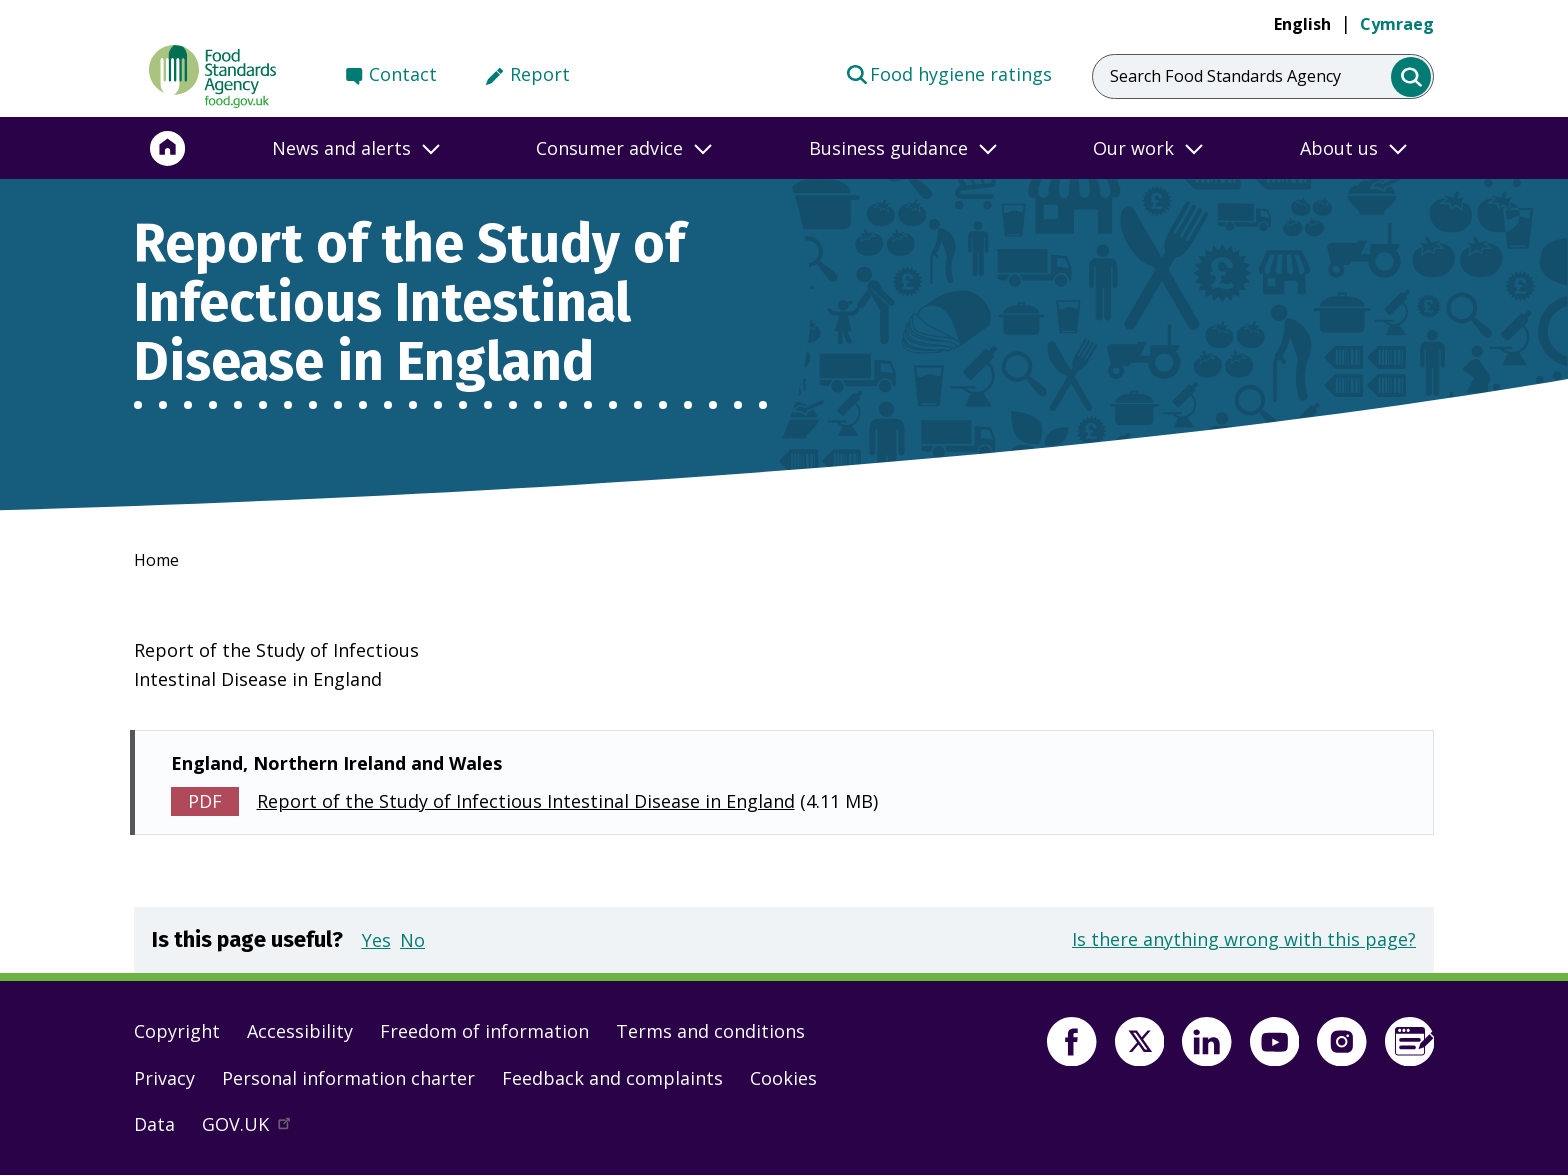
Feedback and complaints (612, 1078)
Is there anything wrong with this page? (1244, 939)
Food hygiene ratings (948, 73)
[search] (1411, 77)
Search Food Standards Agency (1225, 76)
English (1302, 24)
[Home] (168, 148)
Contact (403, 74)
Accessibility (300, 1031)
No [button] (412, 940)
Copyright (177, 1031)
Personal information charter (348, 1078)
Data (154, 1124)
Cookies (783, 1078)
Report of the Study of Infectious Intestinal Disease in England (526, 801)
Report (540, 74)
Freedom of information (484, 1031)
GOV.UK (255, 1129)
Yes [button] (376, 940)
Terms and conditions (710, 1031)
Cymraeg (1397, 24)
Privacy (164, 1078)
